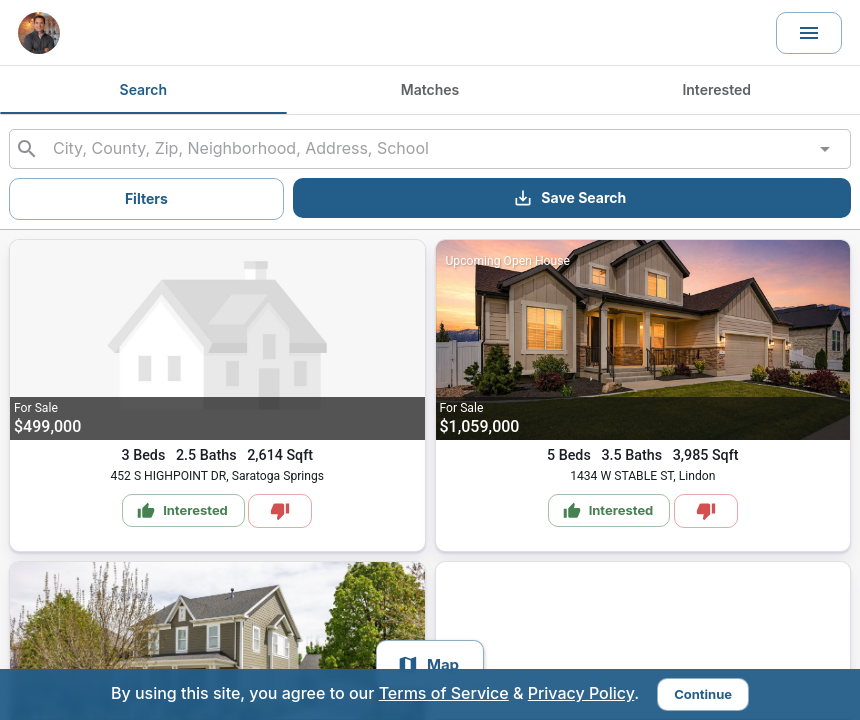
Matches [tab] (430, 90)
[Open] (825, 149)
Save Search (569, 198)
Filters (146, 198)
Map (428, 665)
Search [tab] (143, 90)
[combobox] (430, 149)
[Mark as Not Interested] (280, 511)
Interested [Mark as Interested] (182, 511)
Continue (703, 694)
